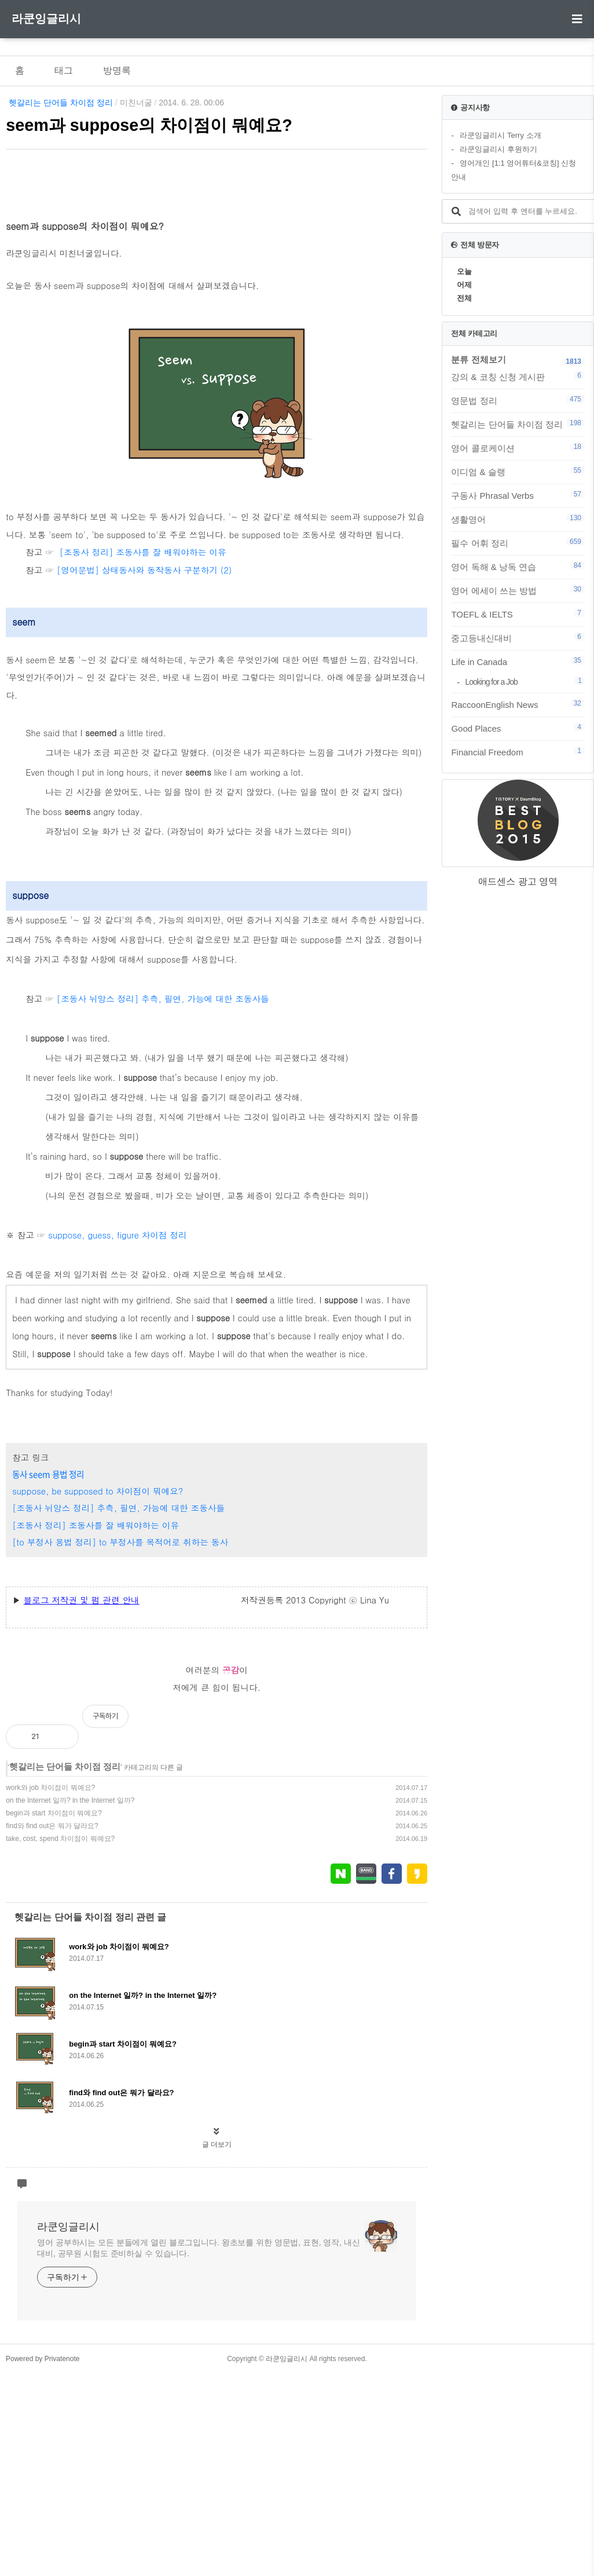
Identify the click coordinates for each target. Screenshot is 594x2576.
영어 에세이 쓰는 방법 (518, 590)
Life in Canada (518, 661)
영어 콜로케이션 (518, 448)
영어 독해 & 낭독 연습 (518, 566)
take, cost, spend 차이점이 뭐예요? (60, 2041)
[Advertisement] (216, 259)
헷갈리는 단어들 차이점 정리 (61, 102)
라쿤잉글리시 (46, 18)
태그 (63, 70)
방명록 (117, 70)
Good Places (518, 728)
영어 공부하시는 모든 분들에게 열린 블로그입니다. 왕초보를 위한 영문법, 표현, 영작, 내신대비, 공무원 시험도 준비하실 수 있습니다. (198, 2450)
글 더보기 (217, 2347)
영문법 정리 (518, 400)
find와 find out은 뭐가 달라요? (52, 2029)
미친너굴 (136, 102)
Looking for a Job (525, 681)
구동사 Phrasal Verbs (518, 495)
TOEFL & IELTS (518, 614)
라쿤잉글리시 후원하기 (498, 149)
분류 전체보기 (478, 359)
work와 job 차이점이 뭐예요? (50, 1990)
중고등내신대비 (518, 638)
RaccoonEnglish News (518, 704)
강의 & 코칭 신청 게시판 (518, 376)
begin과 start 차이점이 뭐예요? (53, 2016)
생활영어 (518, 519)
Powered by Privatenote (42, 2561)
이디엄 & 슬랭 (518, 471)
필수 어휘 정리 (518, 543)
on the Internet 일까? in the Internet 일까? (70, 2003)
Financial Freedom (518, 752)
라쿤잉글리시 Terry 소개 (500, 135)
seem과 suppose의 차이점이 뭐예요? (149, 125)
